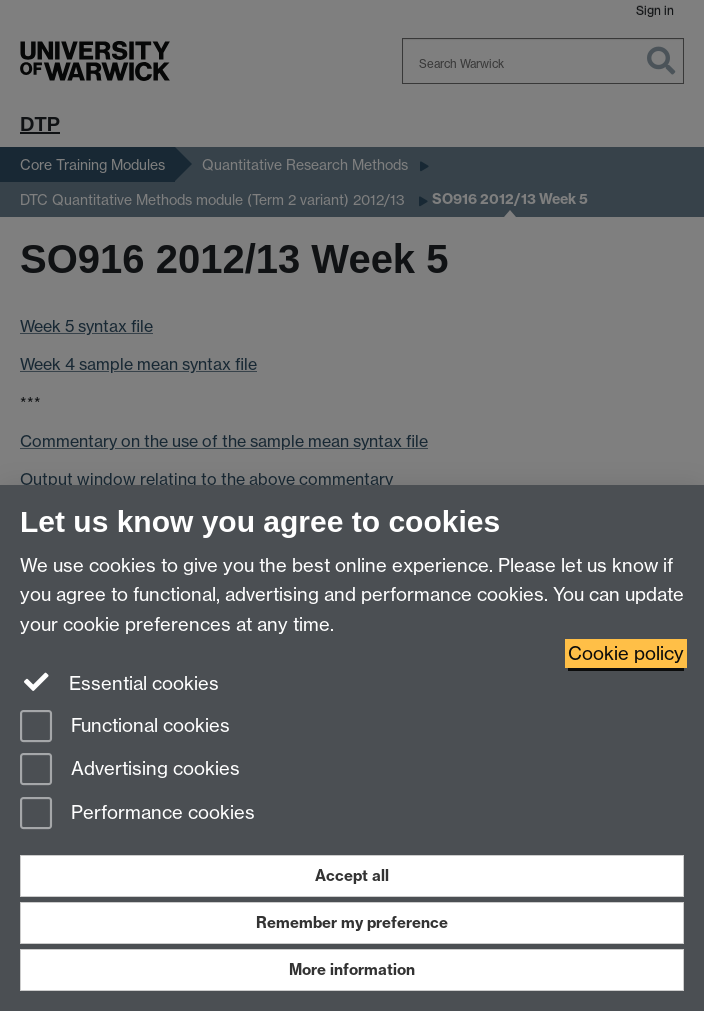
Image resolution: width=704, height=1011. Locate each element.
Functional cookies (125, 727)
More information (352, 969)
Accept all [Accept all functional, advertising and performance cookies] (352, 875)
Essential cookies (119, 682)
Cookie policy (626, 653)
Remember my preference (352, 922)
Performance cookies (137, 814)
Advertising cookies (130, 770)
